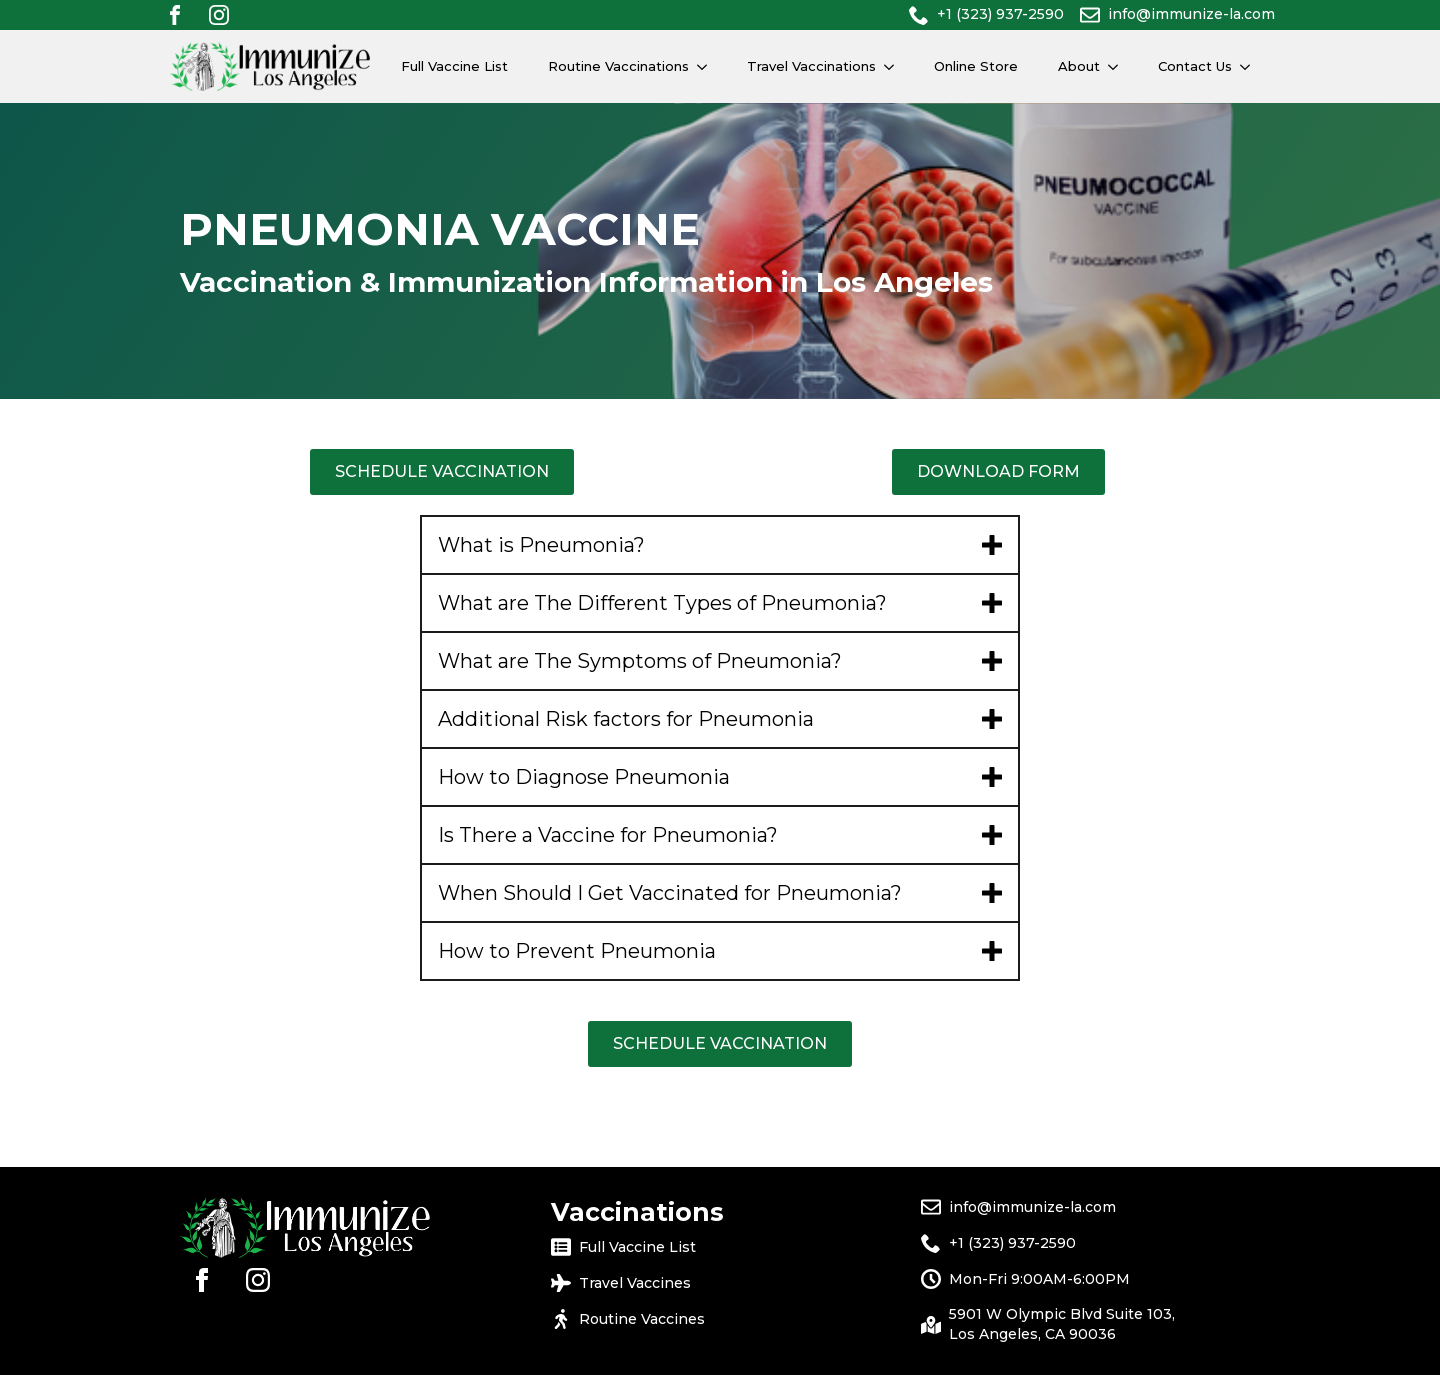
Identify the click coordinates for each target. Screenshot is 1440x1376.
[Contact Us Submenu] (1251, 66)
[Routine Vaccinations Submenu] (708, 66)
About (1079, 66)
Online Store (976, 66)
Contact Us (1195, 66)
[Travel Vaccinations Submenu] (895, 66)
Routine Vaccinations (618, 66)
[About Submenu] (1119, 66)
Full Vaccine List (454, 66)
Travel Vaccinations (811, 66)
